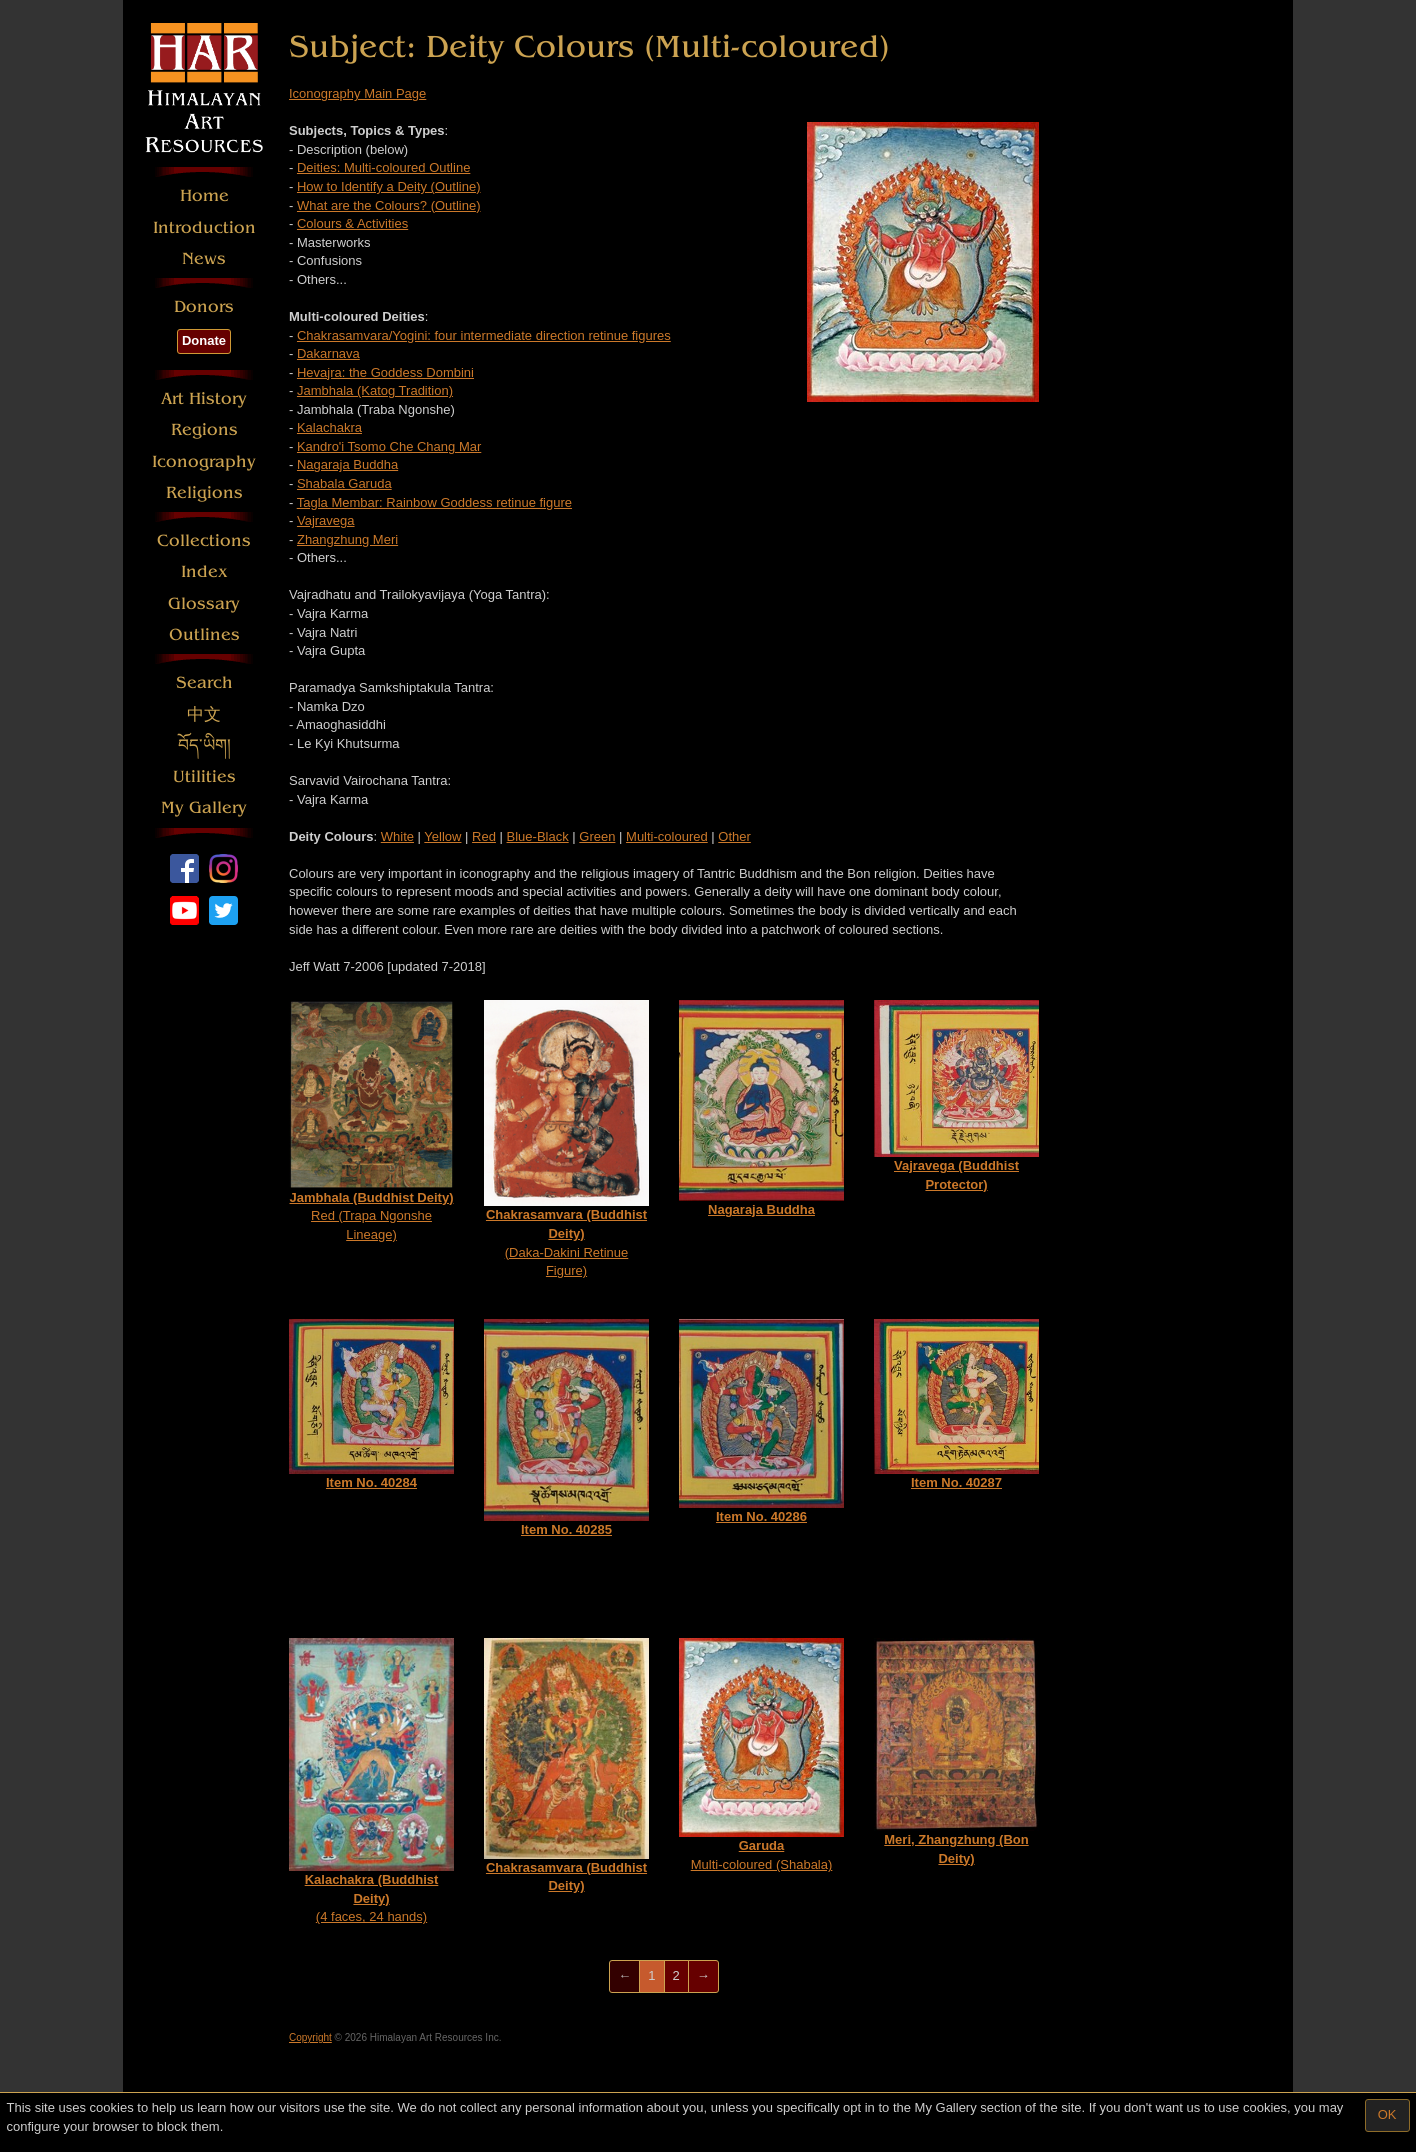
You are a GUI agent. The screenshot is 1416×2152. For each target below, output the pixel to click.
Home (204, 195)
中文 (204, 714)
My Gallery (204, 807)
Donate (204, 340)
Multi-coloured (667, 836)
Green (597, 836)
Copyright (310, 2037)
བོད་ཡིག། (204, 745)
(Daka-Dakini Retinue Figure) (566, 1139)
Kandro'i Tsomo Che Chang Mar (389, 446)
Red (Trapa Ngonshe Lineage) (371, 1120)
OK (1387, 2114)
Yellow (442, 836)
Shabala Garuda (344, 483)
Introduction (204, 227)
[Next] (703, 1976)
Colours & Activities (352, 223)
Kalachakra (329, 427)
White (397, 836)
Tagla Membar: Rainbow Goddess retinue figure (434, 502)
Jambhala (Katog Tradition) (375, 390)
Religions (204, 492)
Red (484, 836)
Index (204, 571)
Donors (204, 306)
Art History (204, 398)
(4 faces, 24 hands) (371, 1781)
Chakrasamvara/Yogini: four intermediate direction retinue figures (484, 335)
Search (204, 682)
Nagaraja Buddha (347, 464)
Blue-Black (538, 836)
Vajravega (326, 520)
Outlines (204, 634)
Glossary (204, 603)
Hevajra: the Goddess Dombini (385, 372)
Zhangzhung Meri (347, 539)
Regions (204, 429)
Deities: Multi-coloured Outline (383, 167)
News (204, 258)
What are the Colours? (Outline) (389, 205)
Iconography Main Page (357, 93)
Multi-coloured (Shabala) (761, 1755)
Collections (204, 540)
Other (734, 836)
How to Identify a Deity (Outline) (389, 186)
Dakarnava (328, 353)
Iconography (204, 461)
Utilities (204, 776)
